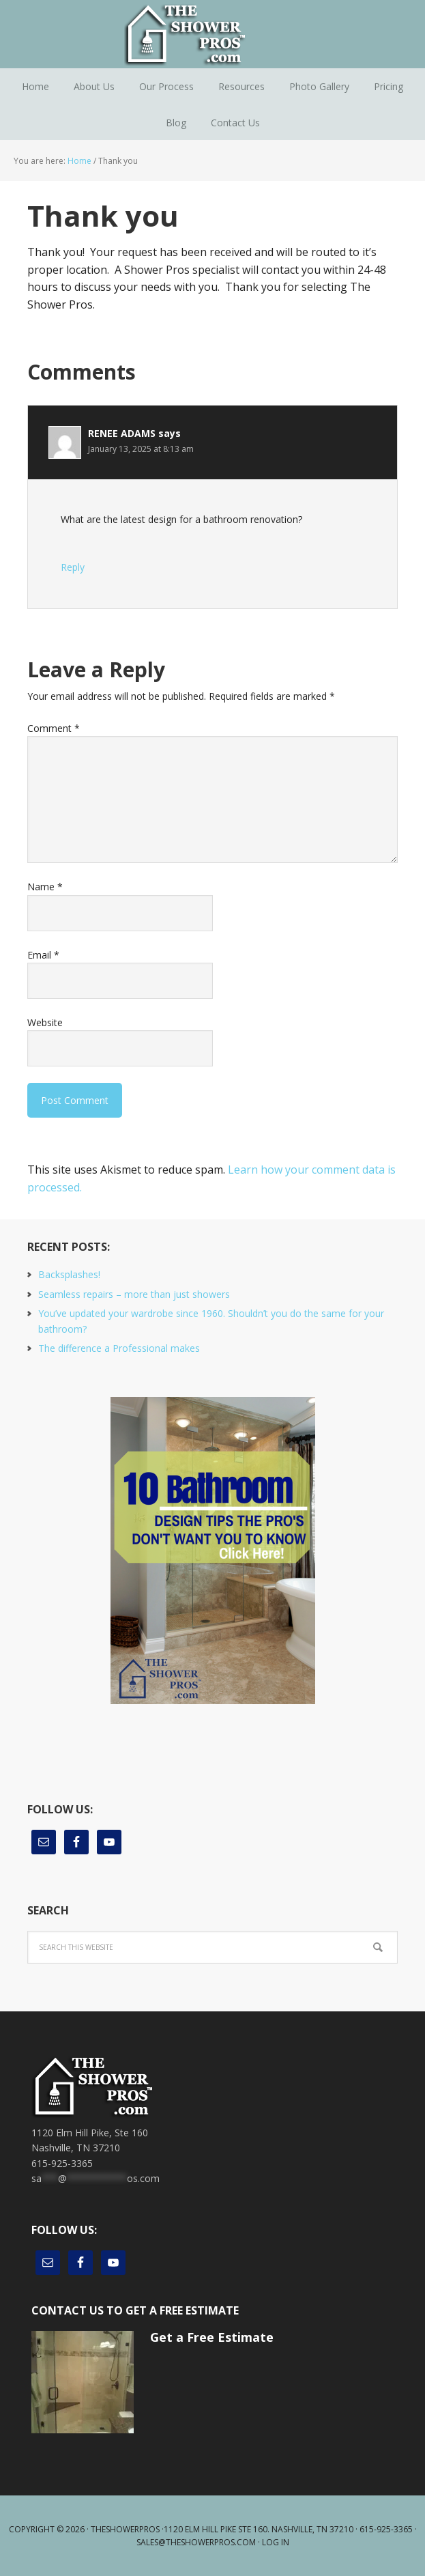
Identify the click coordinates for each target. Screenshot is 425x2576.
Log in (275, 2542)
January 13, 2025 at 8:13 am (141, 449)
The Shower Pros (213, 34)
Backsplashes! (69, 1274)
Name (45, 886)
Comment (53, 728)
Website (45, 1022)
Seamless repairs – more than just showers (134, 1294)
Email (43, 954)
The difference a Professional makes (119, 1348)
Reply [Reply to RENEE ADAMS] (73, 567)
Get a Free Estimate (212, 2337)
